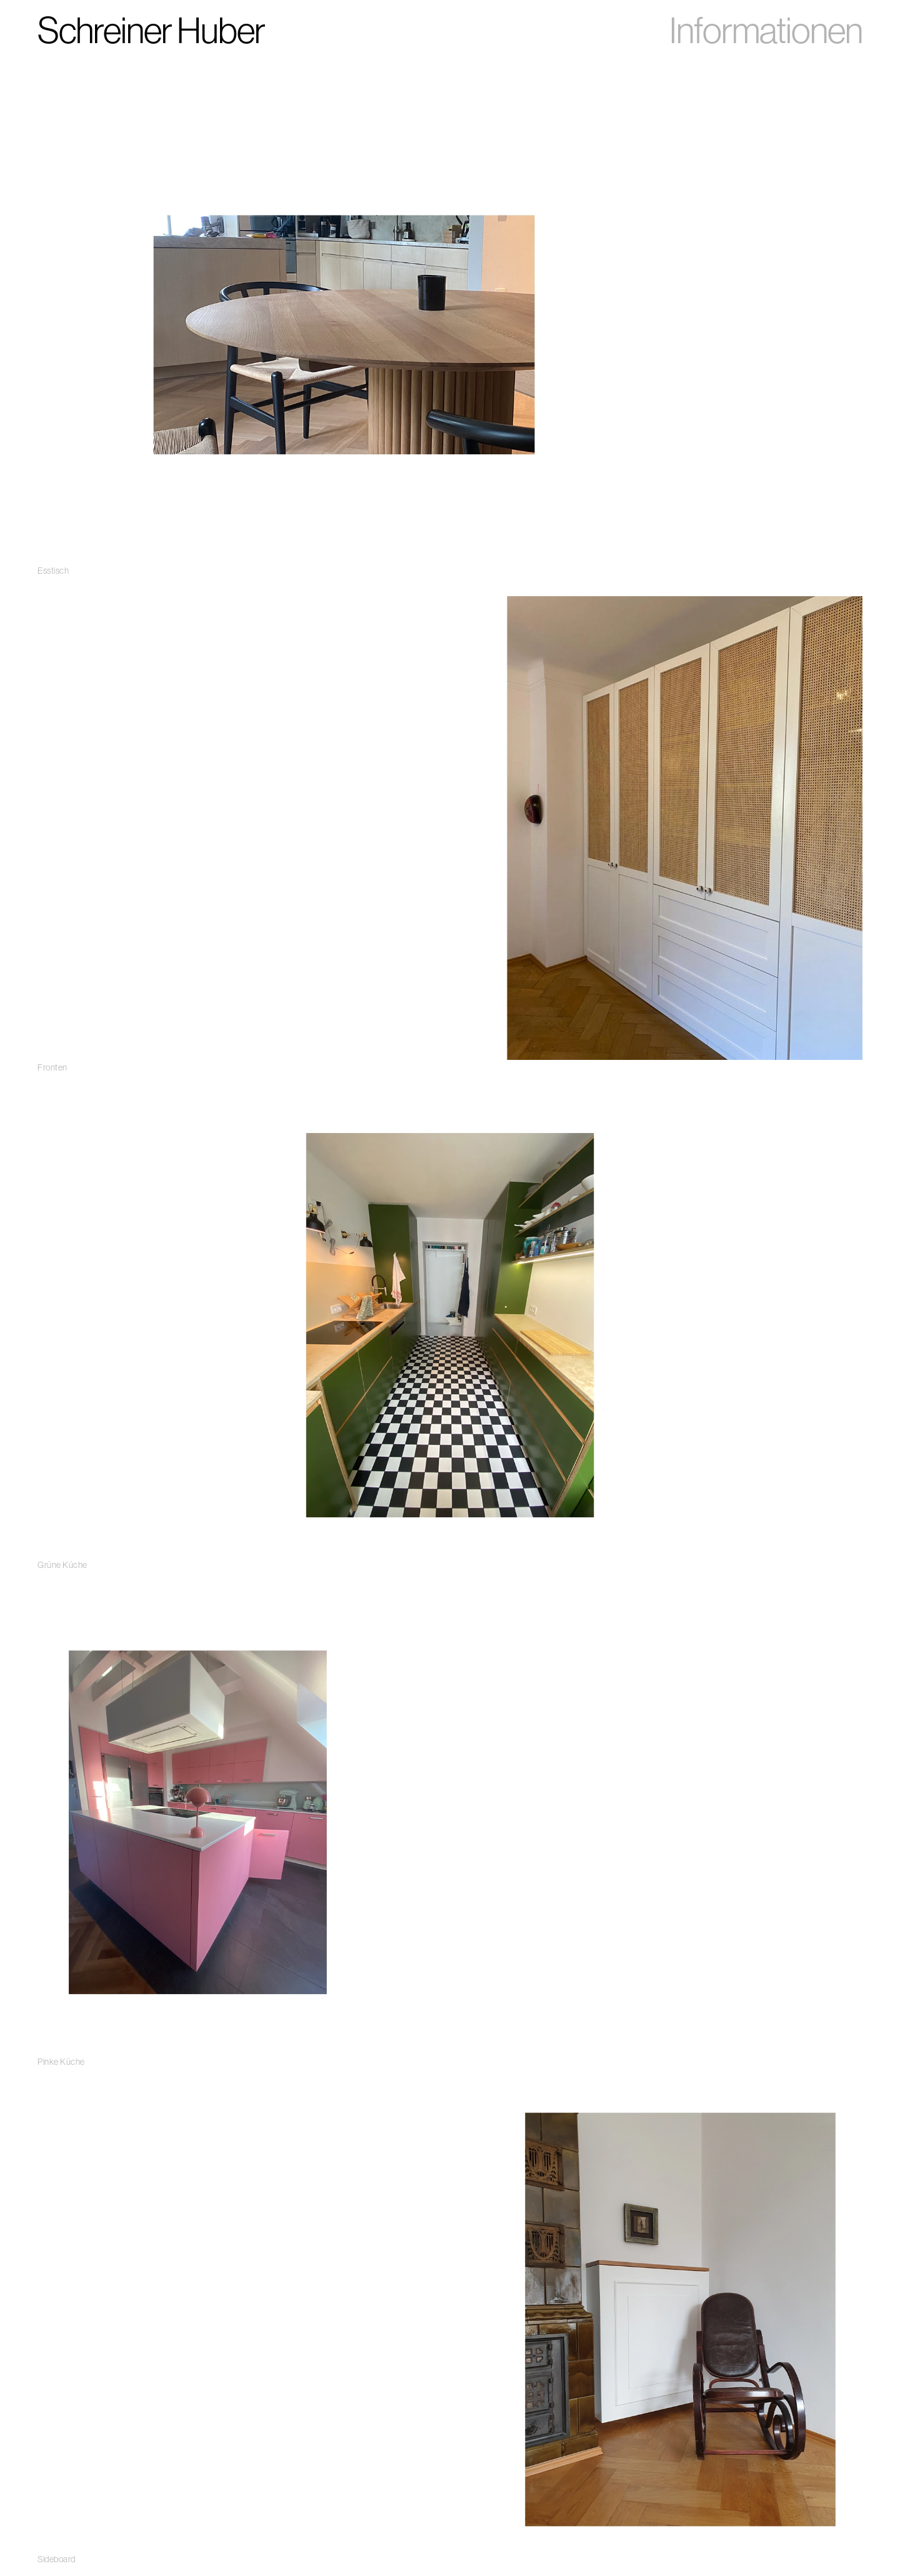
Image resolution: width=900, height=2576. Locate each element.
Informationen (765, 30)
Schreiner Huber (151, 30)
